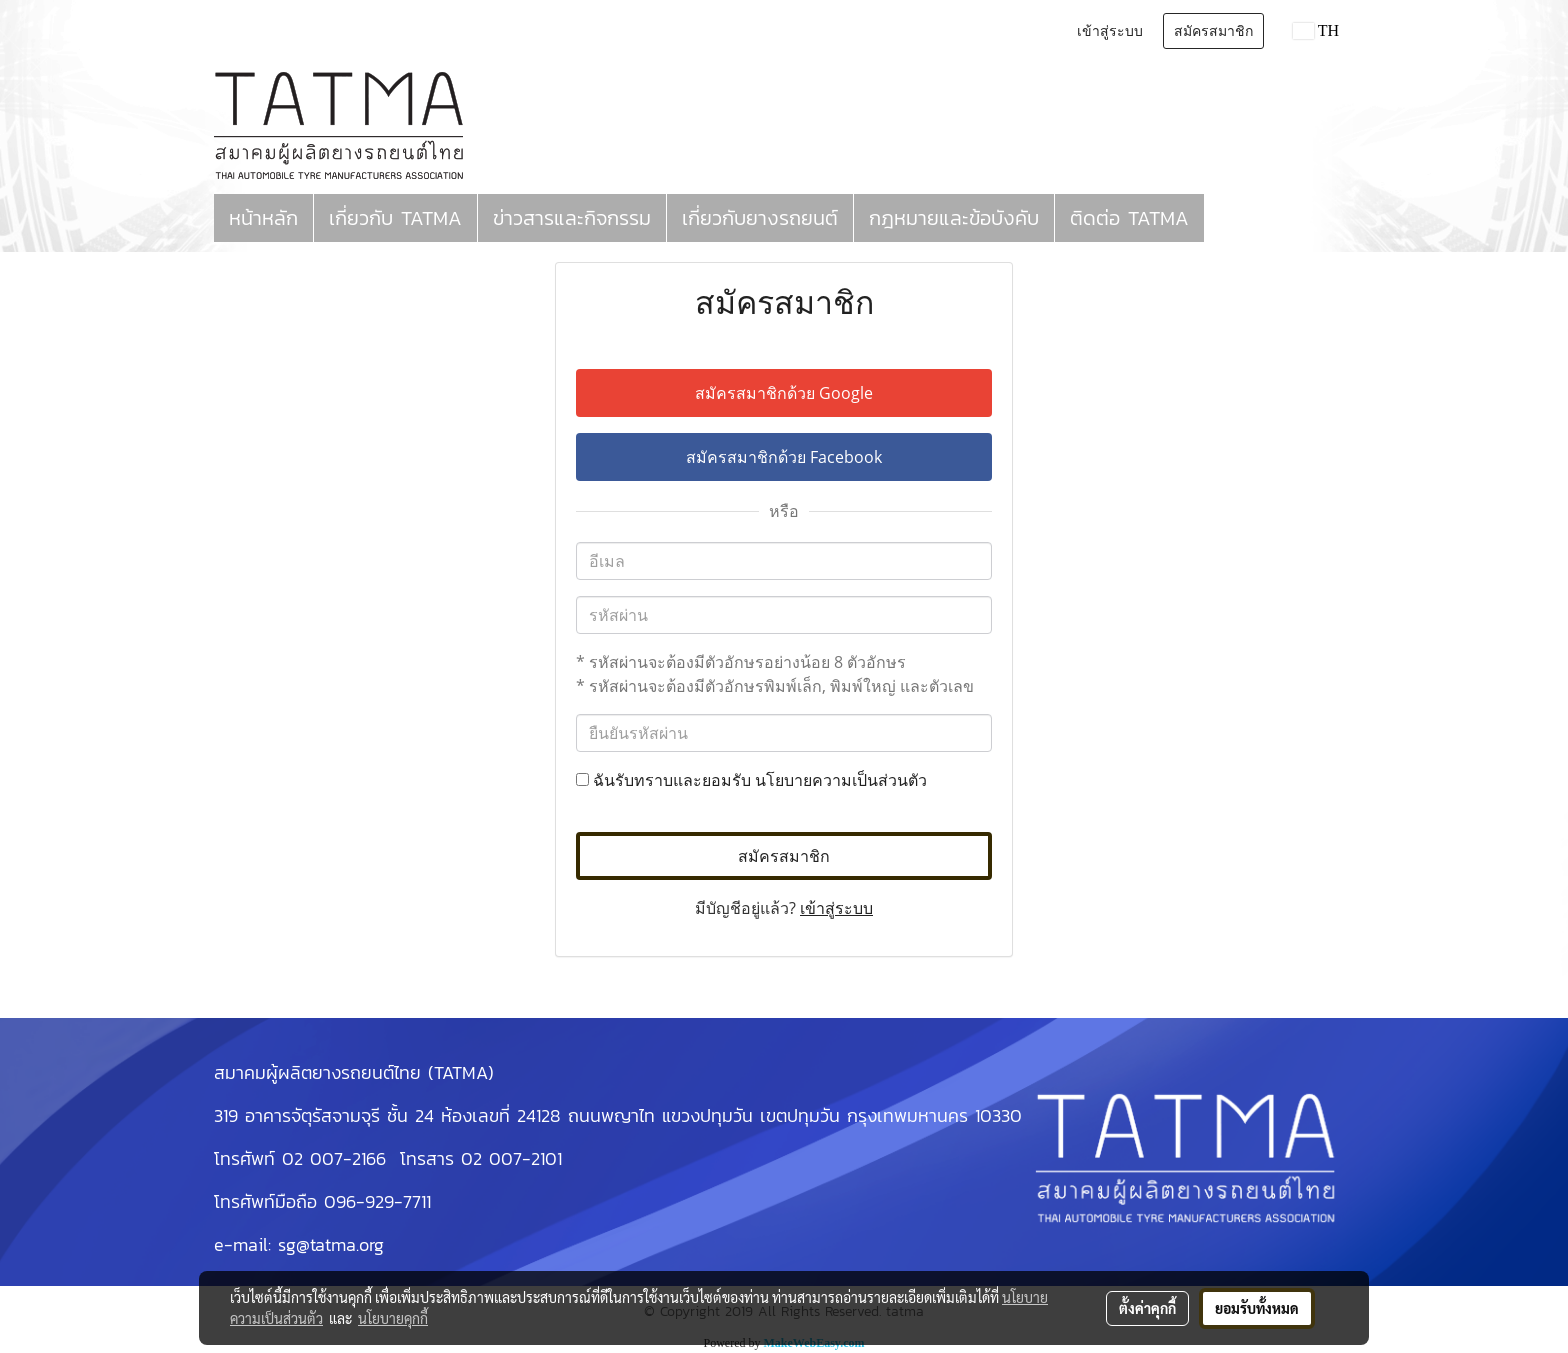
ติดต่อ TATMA (1129, 218)
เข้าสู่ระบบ (1110, 31)
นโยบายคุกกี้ (393, 1318)
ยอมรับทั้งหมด (1257, 1308)
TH (1316, 30)
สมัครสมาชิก (1213, 31)
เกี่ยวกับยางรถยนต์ (760, 218)
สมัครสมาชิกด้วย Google (784, 393)
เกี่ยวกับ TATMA (395, 218)
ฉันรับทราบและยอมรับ (751, 780)
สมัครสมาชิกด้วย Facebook (784, 457)
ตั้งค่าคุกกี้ (1147, 1308)
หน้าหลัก (263, 218)
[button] (1222, 218)
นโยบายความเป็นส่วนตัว (841, 780)
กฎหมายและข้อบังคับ (954, 218)
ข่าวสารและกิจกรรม (572, 218)
